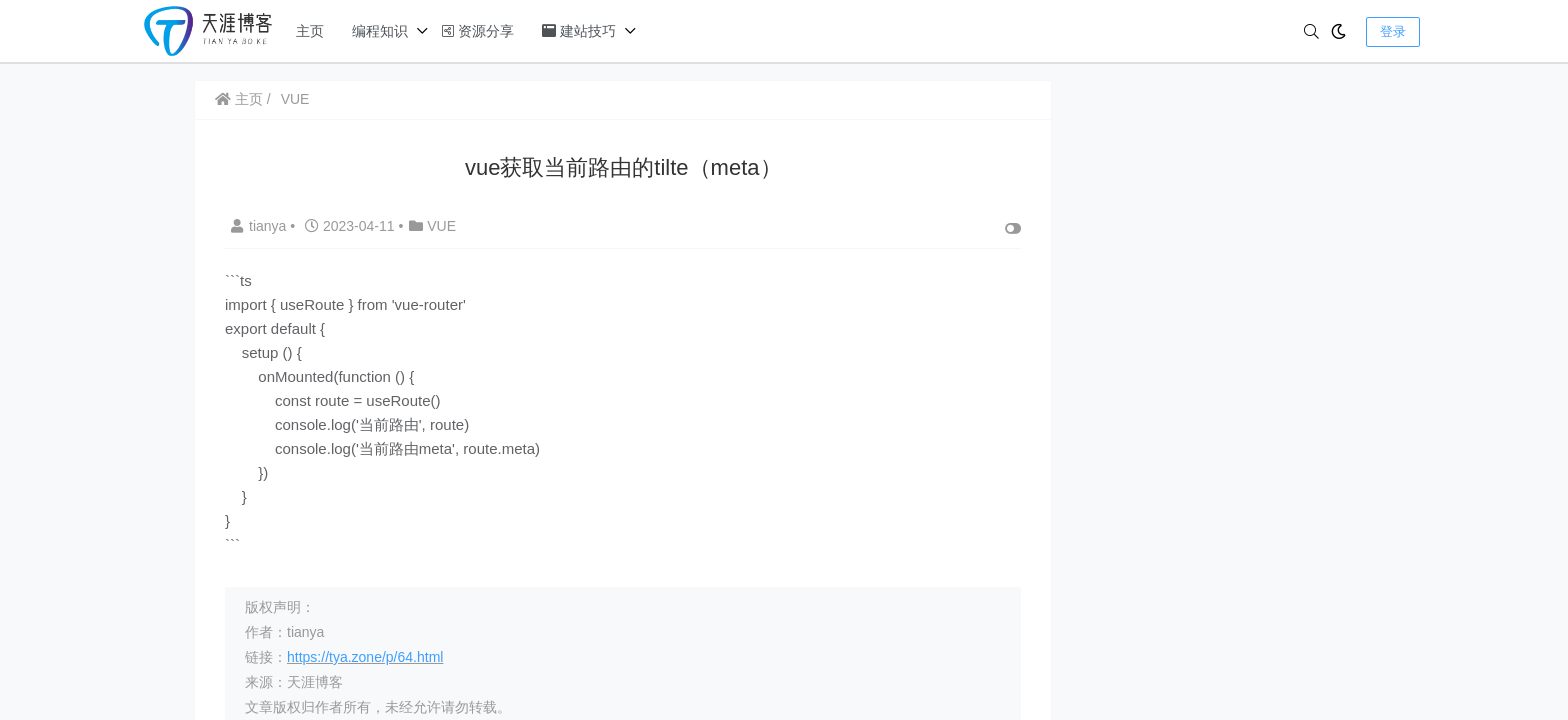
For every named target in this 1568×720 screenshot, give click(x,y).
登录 (1393, 31)
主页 (310, 31)
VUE (295, 99)
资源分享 (478, 31)
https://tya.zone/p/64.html (365, 657)
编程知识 (380, 31)
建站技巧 (579, 31)
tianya (260, 226)
